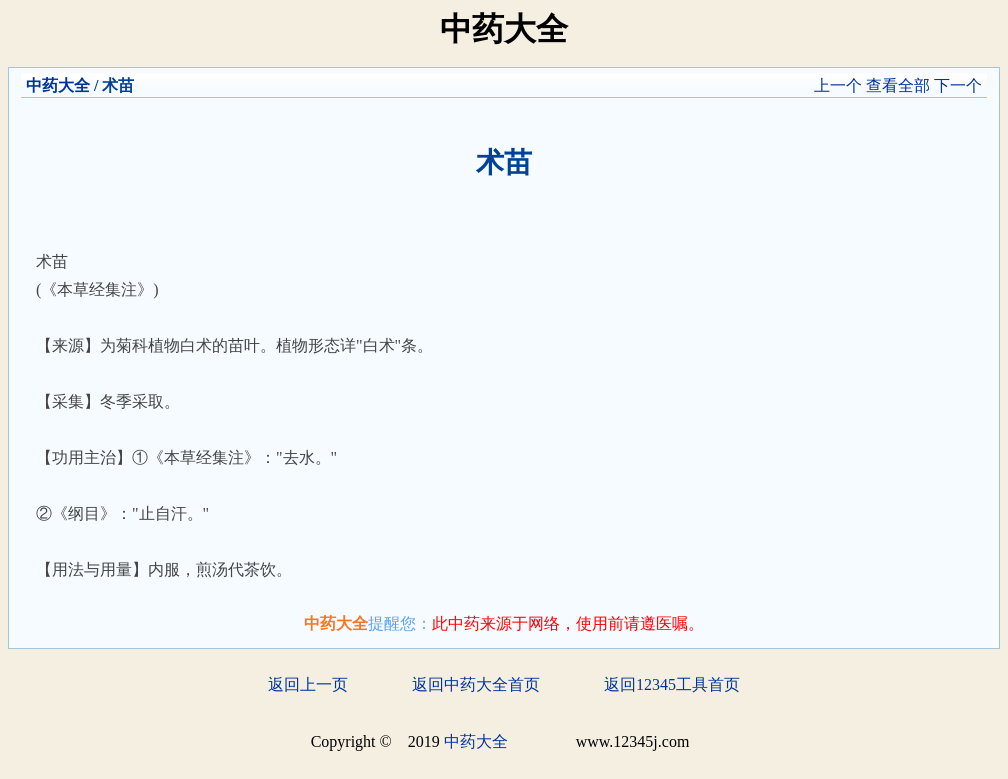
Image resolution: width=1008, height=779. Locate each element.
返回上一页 (308, 684)
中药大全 (58, 85)
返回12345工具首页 (672, 684)
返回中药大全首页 (476, 684)
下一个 (958, 85)
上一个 (838, 85)
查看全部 (898, 85)
